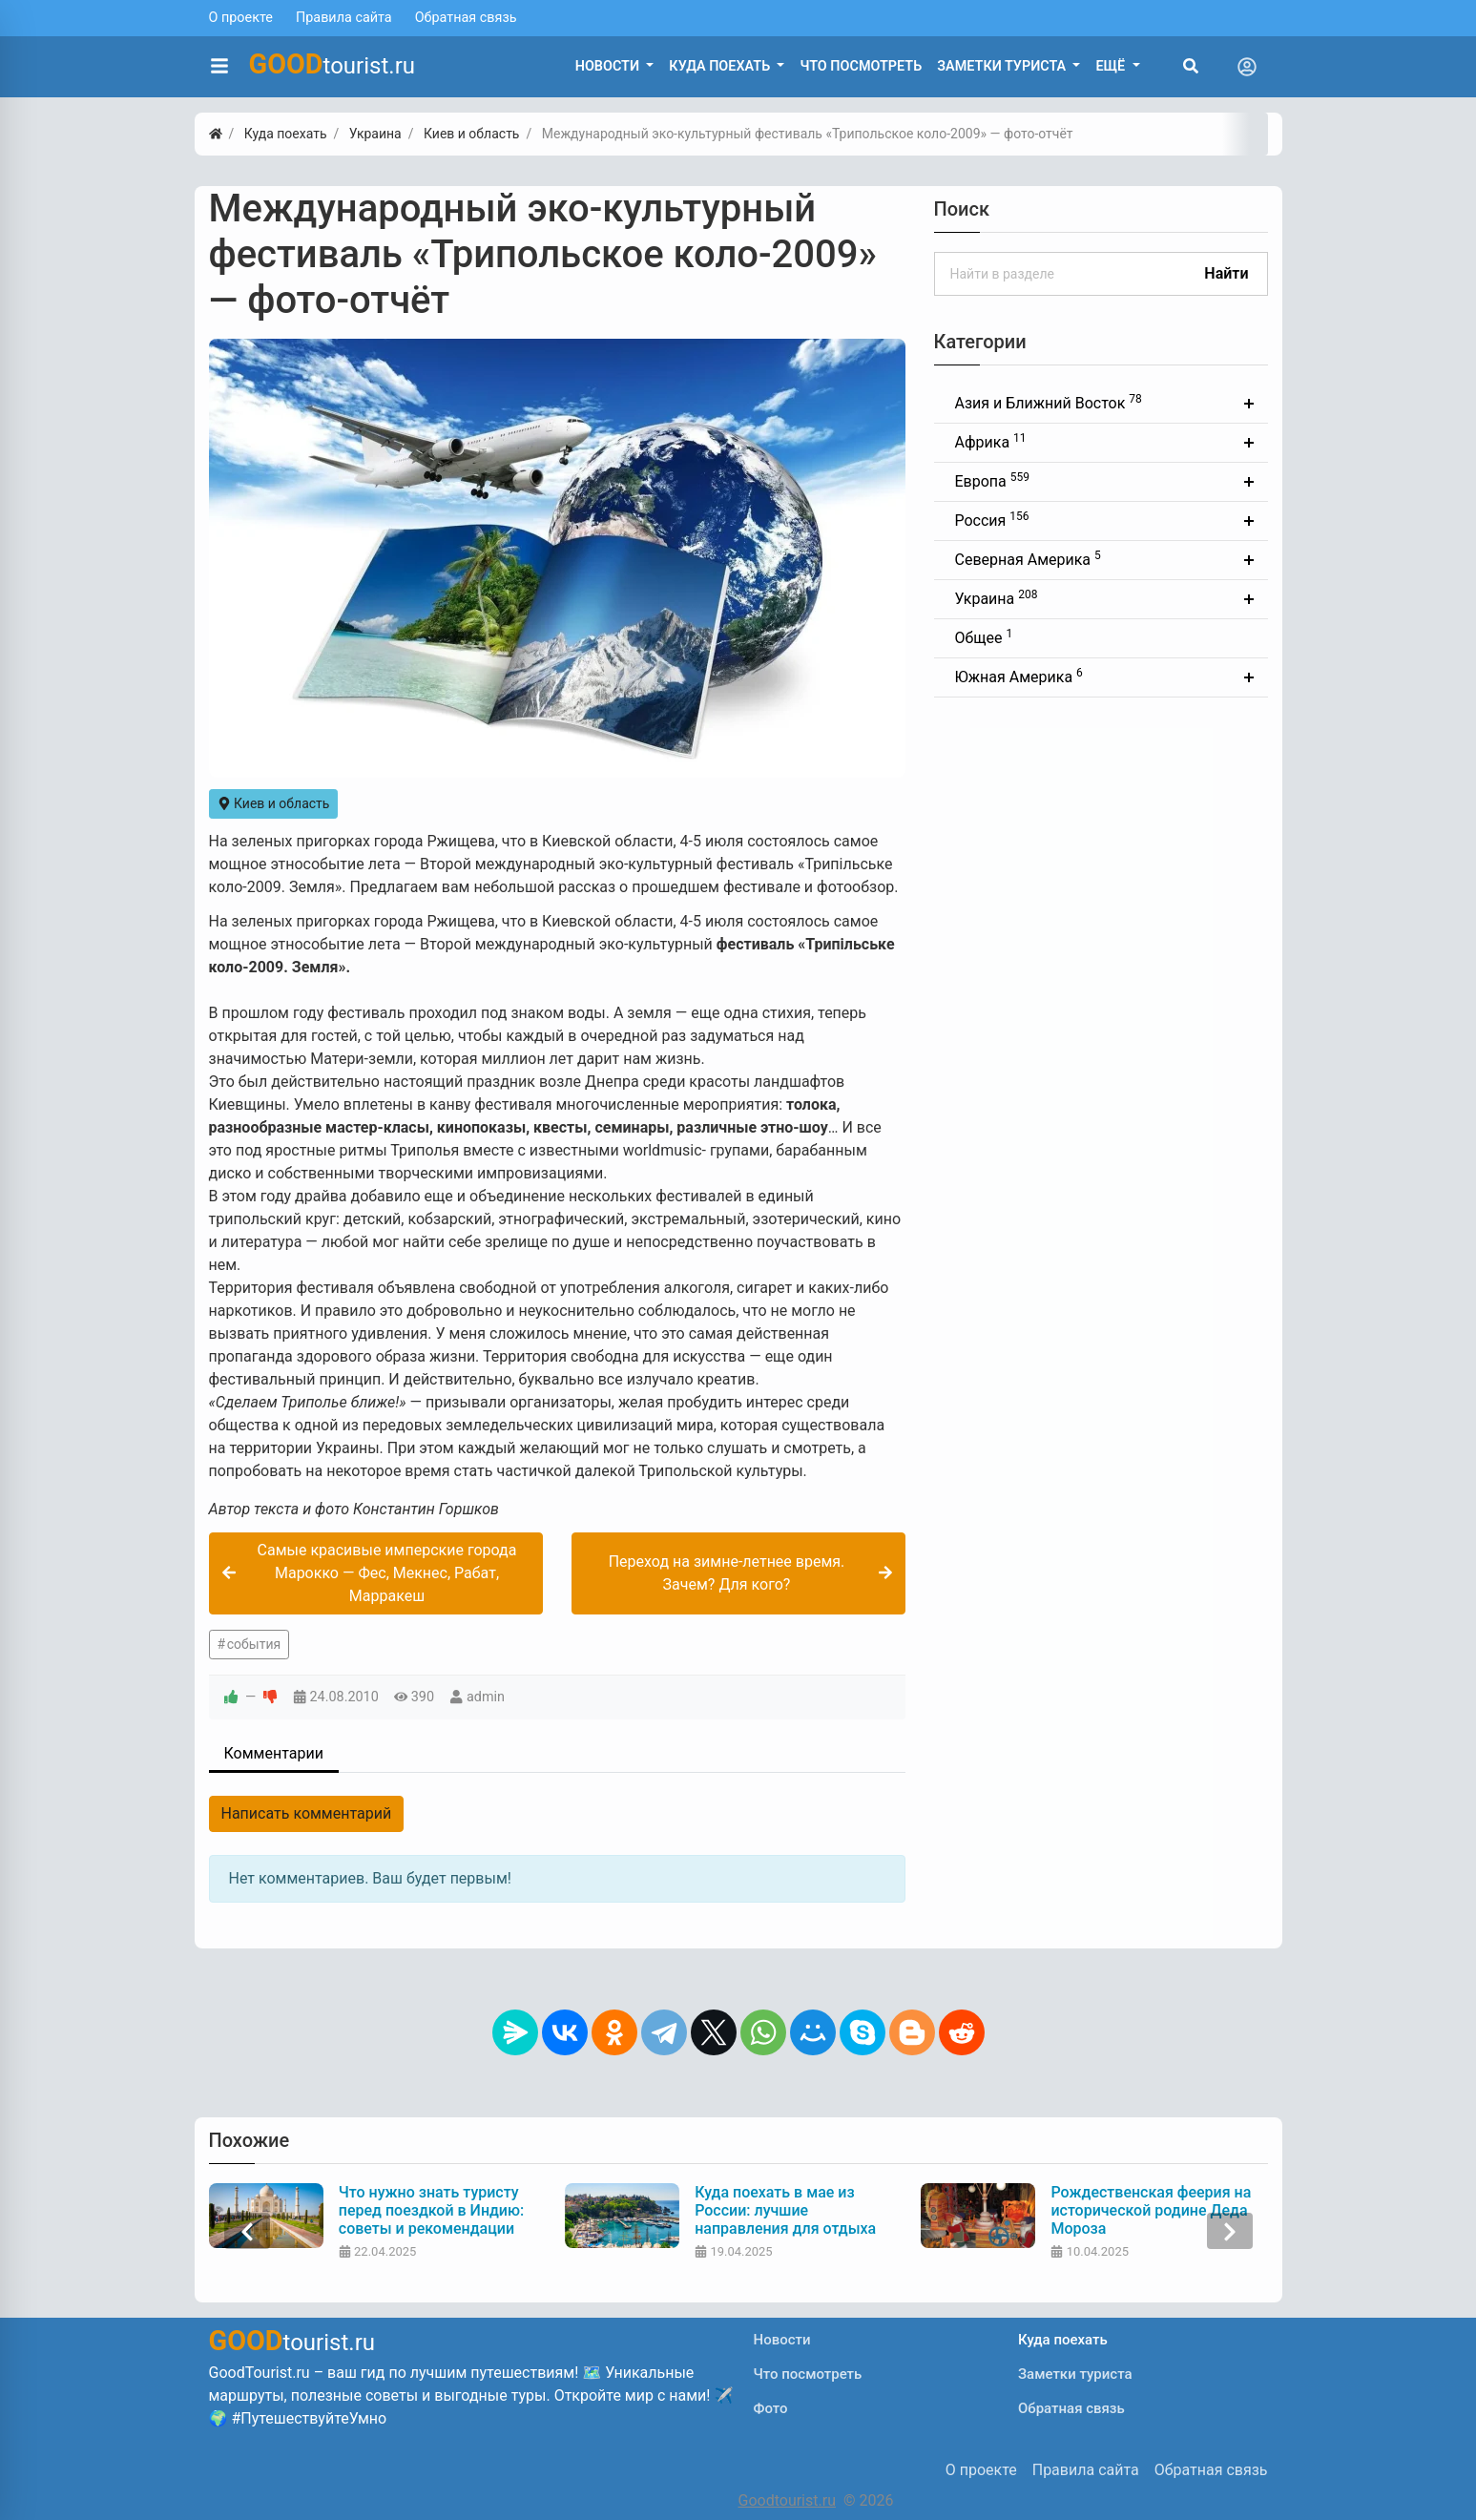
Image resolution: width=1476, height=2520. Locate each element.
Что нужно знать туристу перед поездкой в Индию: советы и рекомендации (431, 2210)
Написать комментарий (306, 1813)
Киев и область (274, 803)
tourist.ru (332, 64)
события (254, 1644)
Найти (1226, 273)
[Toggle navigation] (1247, 66)
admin (486, 1697)
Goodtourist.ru (787, 2500)
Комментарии (273, 1753)
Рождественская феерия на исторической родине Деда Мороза (1150, 2210)
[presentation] (247, 2231)
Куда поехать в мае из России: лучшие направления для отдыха (785, 2210)
